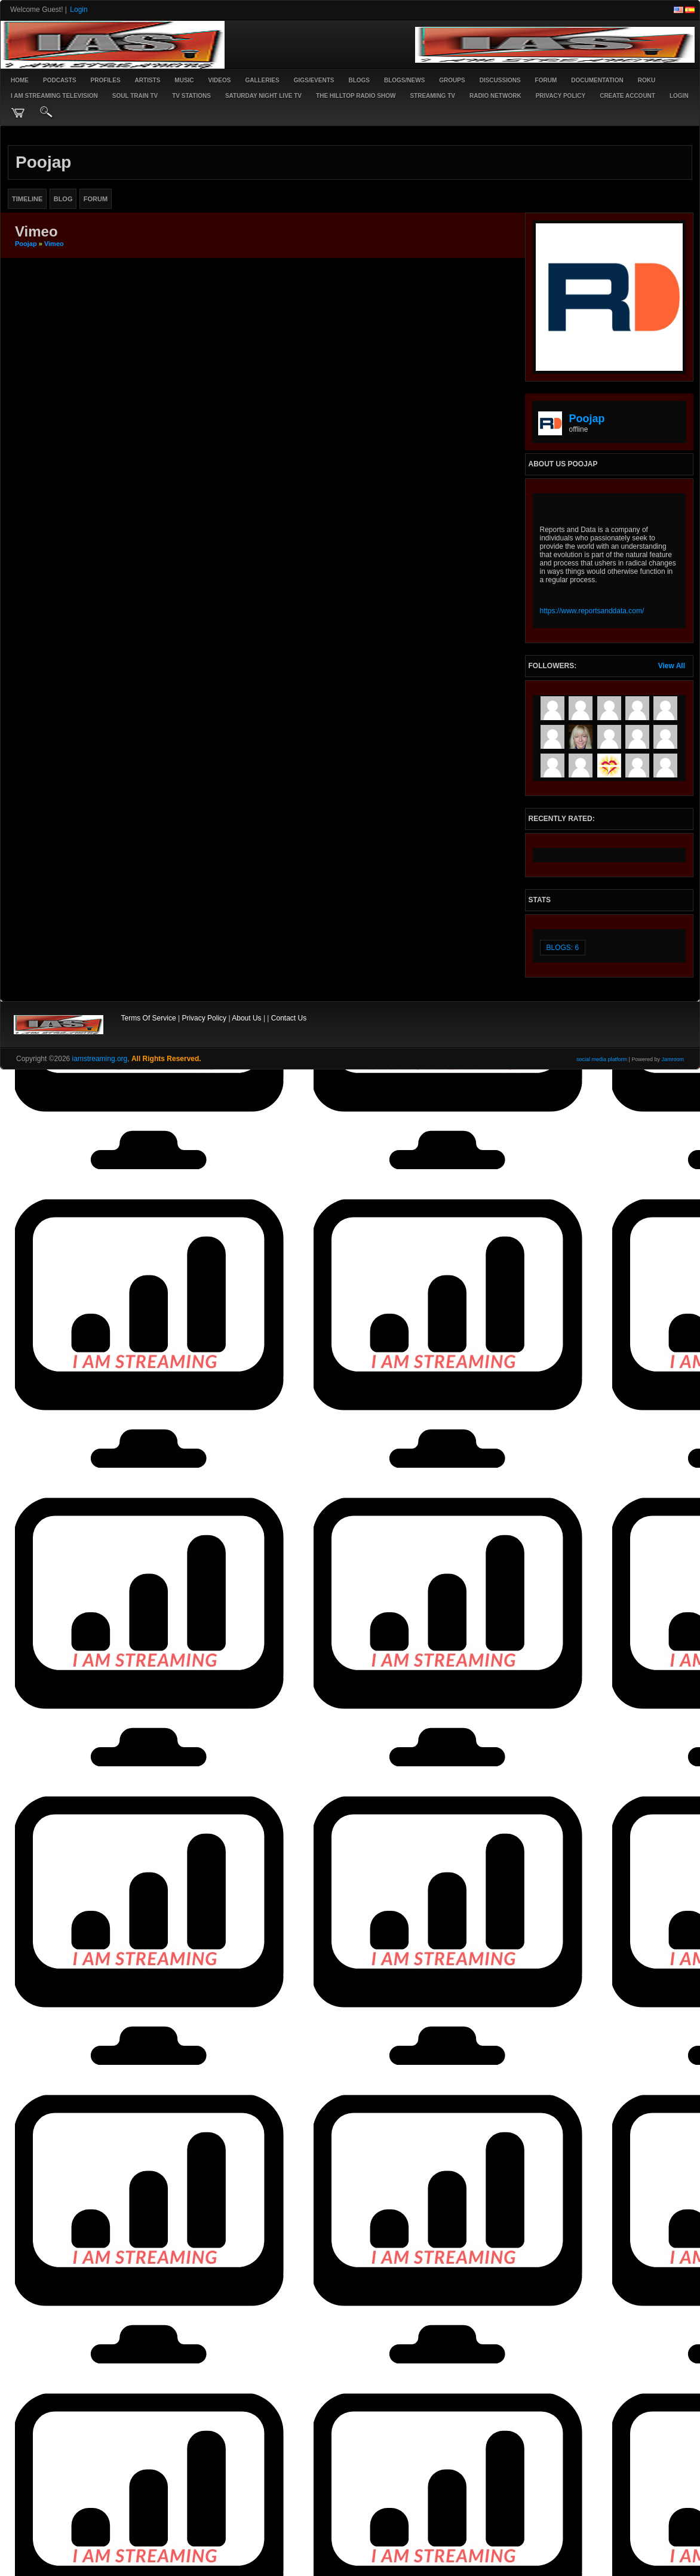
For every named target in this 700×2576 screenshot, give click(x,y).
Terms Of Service (148, 1018)
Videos (219, 80)
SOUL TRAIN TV (135, 96)
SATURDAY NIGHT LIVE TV (263, 96)
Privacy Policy (204, 1018)
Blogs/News (404, 80)
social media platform (601, 1059)
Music (184, 80)
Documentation (597, 80)
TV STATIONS (191, 96)
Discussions (500, 80)
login (679, 96)
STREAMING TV (432, 96)
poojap (26, 243)
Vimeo (54, 243)
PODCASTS (59, 80)
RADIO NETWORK (495, 96)
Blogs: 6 (563, 947)
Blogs (359, 80)
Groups (452, 80)
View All (671, 666)
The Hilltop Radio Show (355, 96)
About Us (246, 1018)
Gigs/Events (314, 80)
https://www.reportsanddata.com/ (592, 611)
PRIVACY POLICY (561, 96)
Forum (546, 80)
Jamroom (672, 1059)
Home (20, 80)
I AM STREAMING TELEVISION (54, 96)
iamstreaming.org (100, 1059)
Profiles (106, 80)
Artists (148, 80)
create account (627, 96)
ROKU (646, 80)
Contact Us (288, 1018)
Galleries (262, 80)
